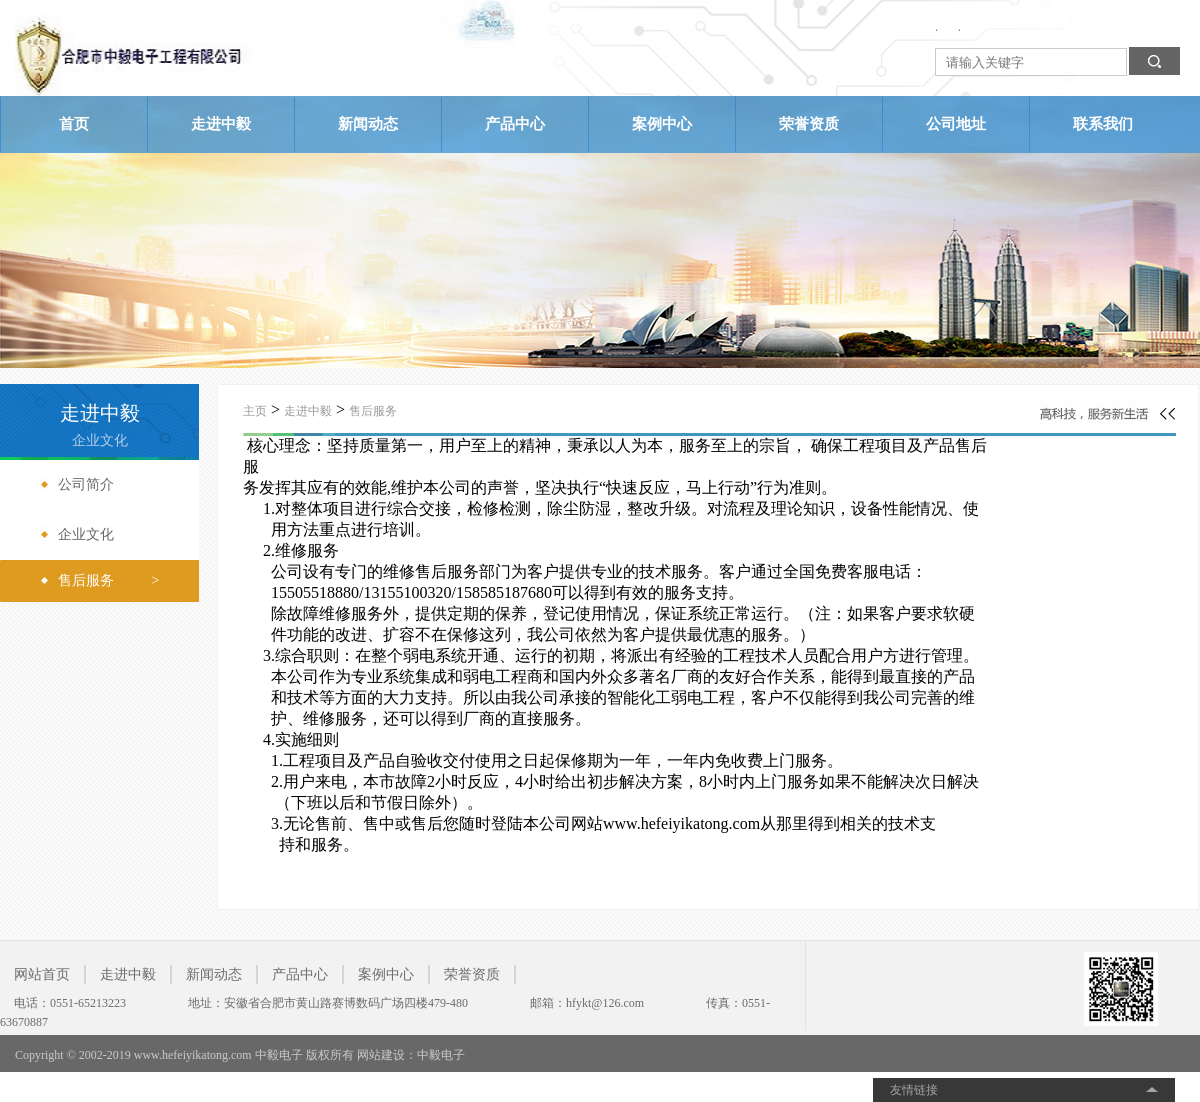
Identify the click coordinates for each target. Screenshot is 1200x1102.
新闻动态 (368, 124)
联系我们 (1103, 124)
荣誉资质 (809, 124)
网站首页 (42, 974)
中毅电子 (441, 1055)
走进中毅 (221, 124)
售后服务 (373, 411)
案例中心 (662, 124)
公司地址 (956, 124)
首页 (74, 124)
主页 (255, 411)
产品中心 (515, 124)
